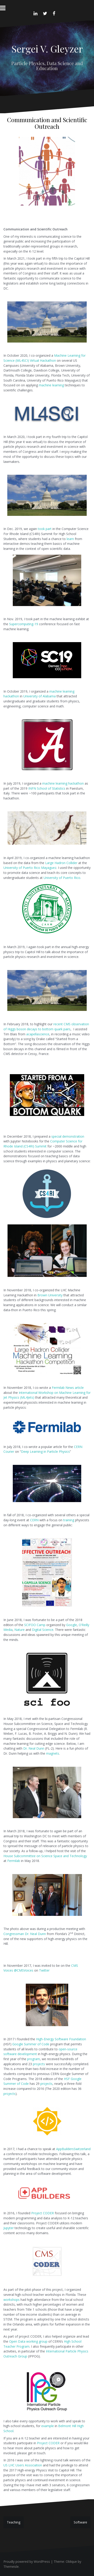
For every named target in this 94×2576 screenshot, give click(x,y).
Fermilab (13, 1861)
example (47, 2426)
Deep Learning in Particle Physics (45, 1451)
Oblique (71, 2561)
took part (45, 529)
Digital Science (42, 1629)
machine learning (51, 385)
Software (80, 2522)
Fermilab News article (68, 1387)
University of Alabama (39, 696)
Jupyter (8, 2228)
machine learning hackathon (63, 783)
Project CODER (42, 2213)
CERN (34, 1520)
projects (39, 2064)
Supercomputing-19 (23, 624)
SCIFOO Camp (34, 1625)
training (68, 1520)
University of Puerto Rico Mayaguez (29, 867)
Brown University (50, 1295)
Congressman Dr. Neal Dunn (24, 1934)
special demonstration (67, 1136)
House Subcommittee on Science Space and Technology (45, 1856)
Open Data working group (28, 2341)
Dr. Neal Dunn (33, 1748)
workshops (11, 2299)
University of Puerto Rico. (62, 877)
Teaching (13, 2522)
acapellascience (37, 1034)
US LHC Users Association (22, 2465)
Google (71, 1625)
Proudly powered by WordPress (26, 2561)
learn (70, 539)
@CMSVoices (23, 1970)
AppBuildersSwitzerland (73, 2149)
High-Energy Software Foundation (61, 2039)
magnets (52, 1753)
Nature (19, 1629)
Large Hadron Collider (61, 863)
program (33, 2059)
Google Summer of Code (30, 2044)
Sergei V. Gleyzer (47, 48)
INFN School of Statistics (46, 788)
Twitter (44, 1970)
